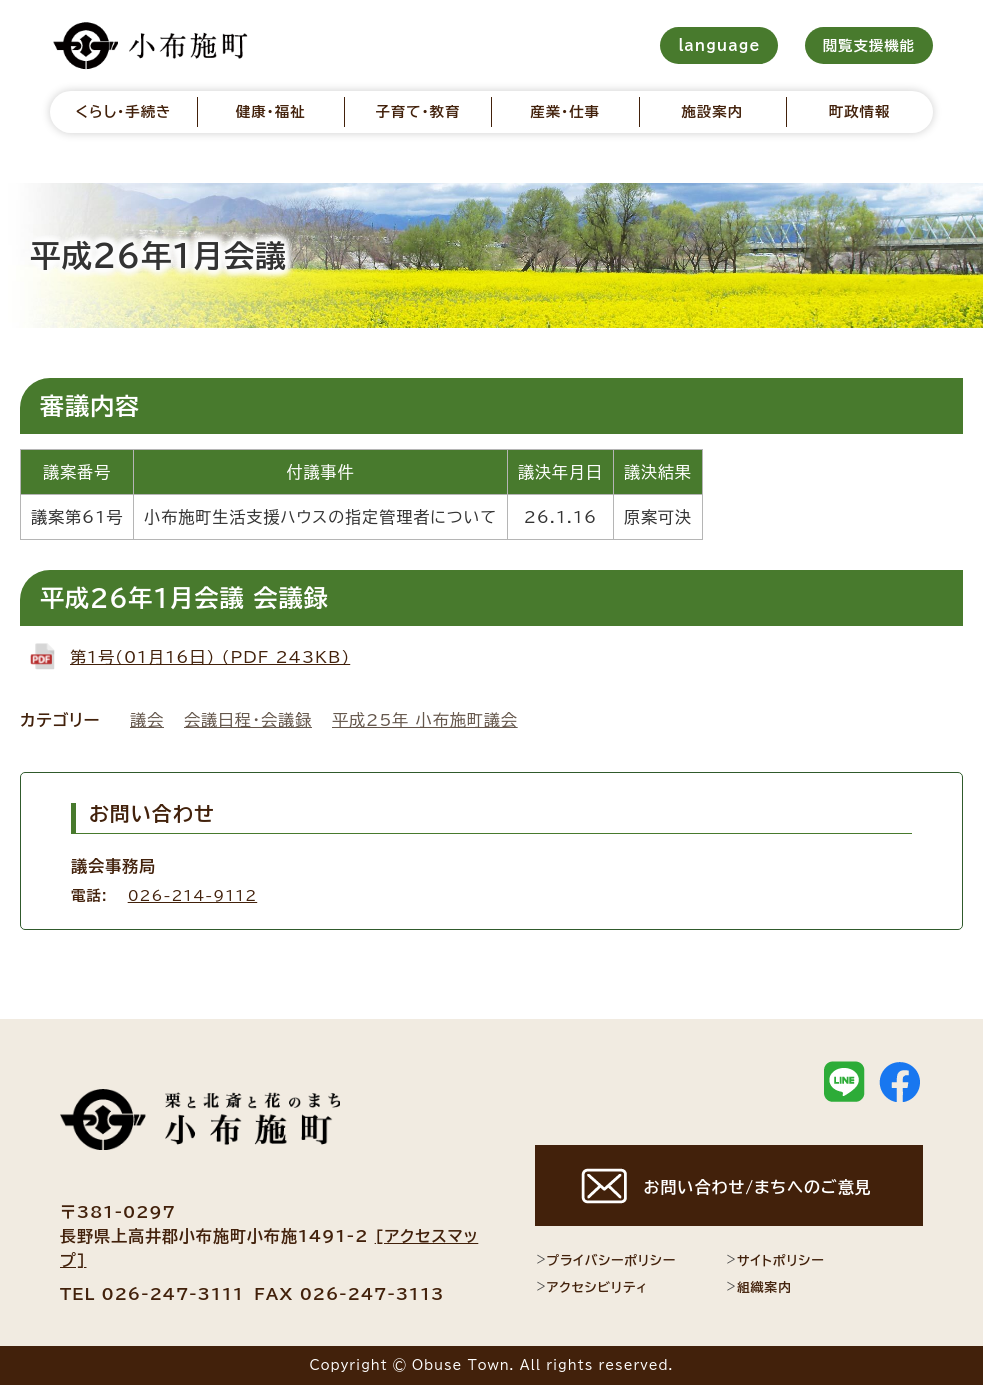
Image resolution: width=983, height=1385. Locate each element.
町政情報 (860, 111)
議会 (147, 720)
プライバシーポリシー (605, 1260)
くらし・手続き (124, 111)
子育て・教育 (417, 111)
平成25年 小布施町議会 (425, 720)
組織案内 (758, 1287)
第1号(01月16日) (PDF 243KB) (210, 657)
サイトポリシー (775, 1260)
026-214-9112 (193, 895)
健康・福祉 (271, 111)
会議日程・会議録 (248, 720)
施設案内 (713, 111)
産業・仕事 (565, 111)
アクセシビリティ (591, 1287)
